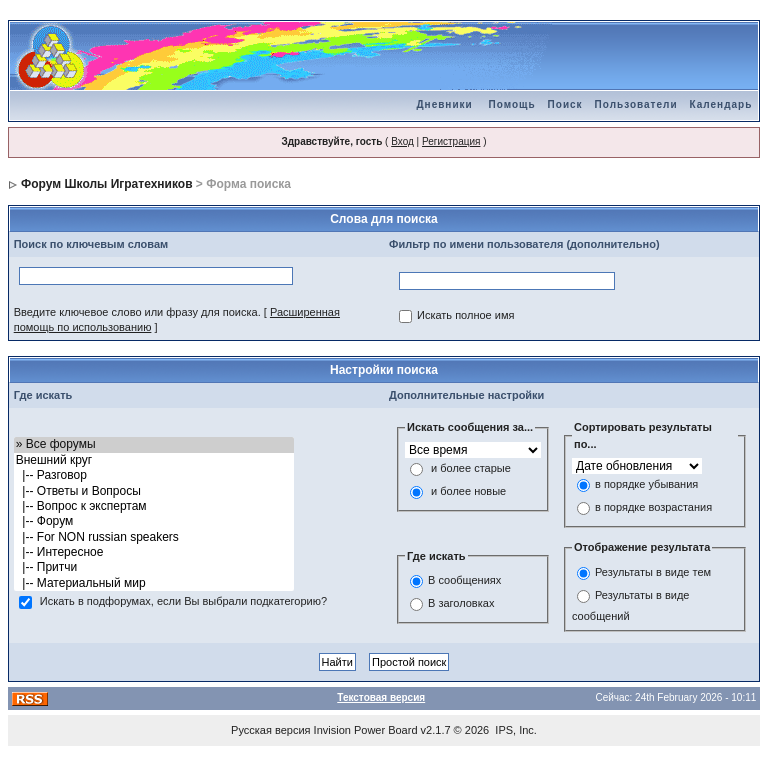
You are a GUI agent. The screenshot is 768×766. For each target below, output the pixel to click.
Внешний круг (154, 460)
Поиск (565, 104)
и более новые (468, 491)
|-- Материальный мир (154, 583)
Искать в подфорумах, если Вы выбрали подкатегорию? (183, 602)
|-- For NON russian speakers (154, 537)
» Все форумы (154, 444)
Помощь (511, 104)
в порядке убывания (646, 485)
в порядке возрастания (653, 508)
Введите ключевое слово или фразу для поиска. (137, 312)
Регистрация (451, 141)
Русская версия (270, 730)
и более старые (471, 468)
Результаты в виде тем (653, 572)
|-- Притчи (154, 567)
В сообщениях (464, 580)
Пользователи (636, 104)
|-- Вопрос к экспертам (154, 506)
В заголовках (461, 603)
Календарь (721, 104)
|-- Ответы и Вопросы (154, 491)
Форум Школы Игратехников (107, 184)
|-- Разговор (154, 475)
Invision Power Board (366, 730)
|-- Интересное (154, 552)
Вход (402, 141)
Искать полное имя (465, 316)
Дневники (444, 104)
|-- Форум (154, 521)
